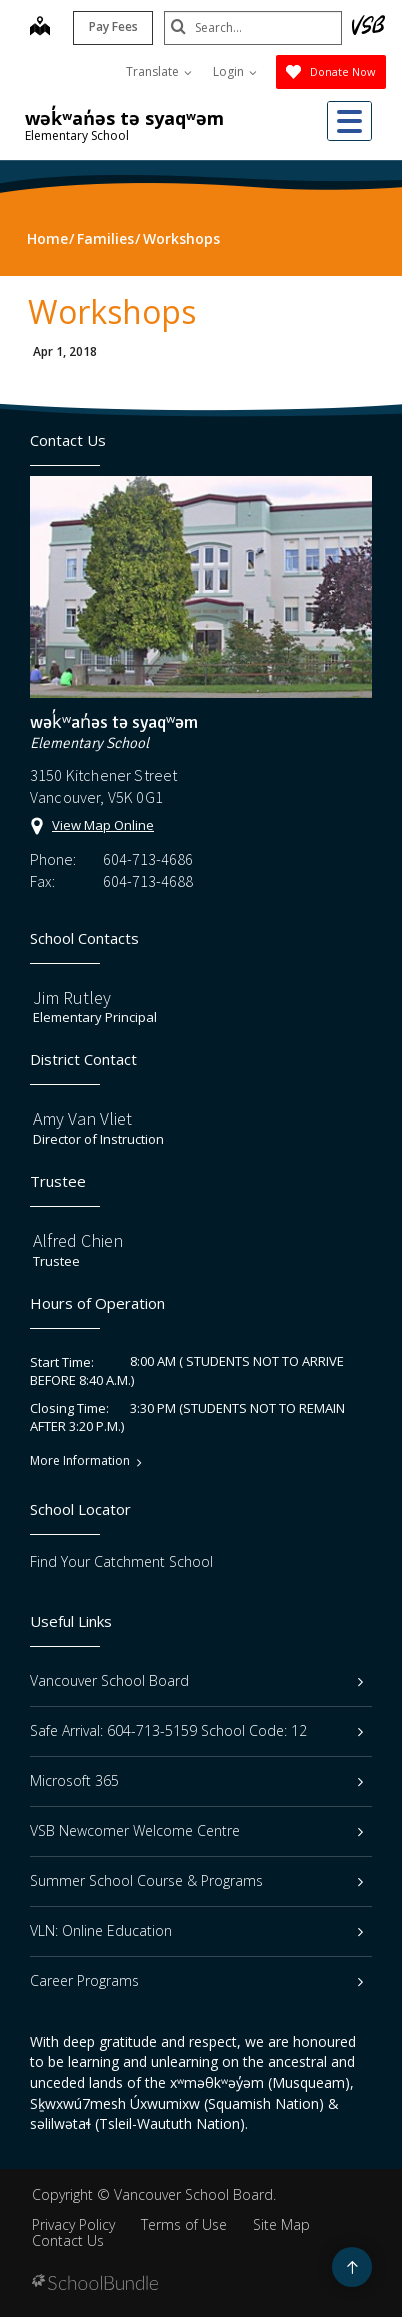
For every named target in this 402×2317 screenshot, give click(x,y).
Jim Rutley (72, 997)
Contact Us (68, 2240)
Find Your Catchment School (121, 1561)
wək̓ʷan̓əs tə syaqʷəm (124, 118)
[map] (38, 28)
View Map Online (103, 825)
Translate (159, 71)
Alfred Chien (78, 1240)
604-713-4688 (148, 881)
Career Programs (196, 1980)
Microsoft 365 (196, 1780)
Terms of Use (184, 2224)
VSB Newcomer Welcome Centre (196, 1830)
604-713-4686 (148, 859)
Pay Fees (111, 26)
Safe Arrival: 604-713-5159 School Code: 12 (196, 1730)
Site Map (281, 2224)
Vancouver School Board (196, 1680)
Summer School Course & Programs (196, 1880)
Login (235, 71)
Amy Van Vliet (82, 1118)
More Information (80, 1461)
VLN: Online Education (196, 1930)
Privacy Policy (73, 2224)
